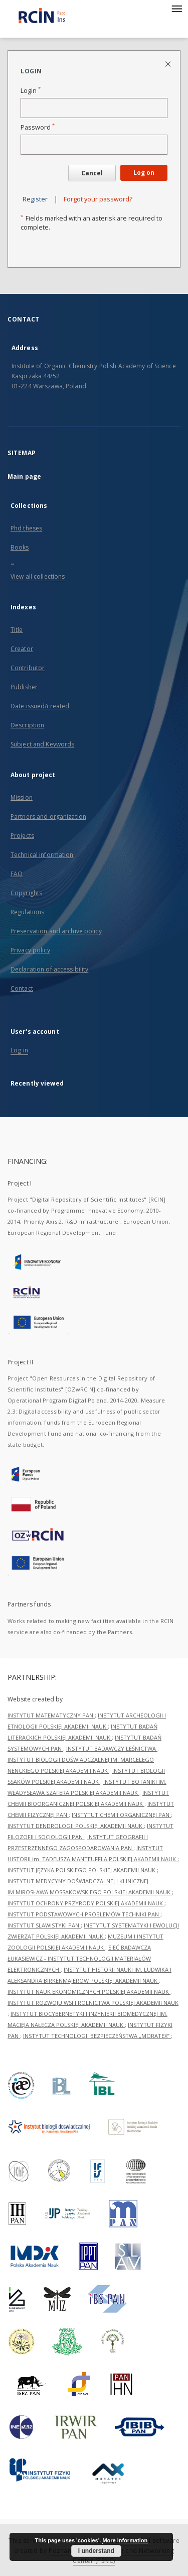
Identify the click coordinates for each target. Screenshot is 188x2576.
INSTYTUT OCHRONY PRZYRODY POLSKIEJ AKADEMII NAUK (86, 1903)
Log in (19, 1050)
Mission (22, 797)
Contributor (28, 668)
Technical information (42, 854)
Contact (22, 988)
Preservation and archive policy (56, 931)
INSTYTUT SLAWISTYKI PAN (44, 1925)
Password (38, 127)
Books (20, 547)
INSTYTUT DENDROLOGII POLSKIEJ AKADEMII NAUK (76, 1826)
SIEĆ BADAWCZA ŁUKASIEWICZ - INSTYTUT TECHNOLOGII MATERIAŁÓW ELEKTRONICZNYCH (79, 1958)
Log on (143, 172)
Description (27, 725)
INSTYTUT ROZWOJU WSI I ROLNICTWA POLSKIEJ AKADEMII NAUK (93, 2002)
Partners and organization (48, 816)
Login (31, 90)
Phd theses (26, 528)
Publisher (24, 687)
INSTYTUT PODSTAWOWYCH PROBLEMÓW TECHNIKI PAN (84, 1914)
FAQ (17, 874)
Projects (22, 835)
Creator (22, 649)
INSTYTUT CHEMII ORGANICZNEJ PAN (121, 1814)
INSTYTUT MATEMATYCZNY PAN (51, 1715)
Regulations (27, 912)
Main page (24, 476)
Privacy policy (30, 950)
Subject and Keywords (42, 744)
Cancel (92, 173)
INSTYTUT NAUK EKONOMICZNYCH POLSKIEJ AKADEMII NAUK (89, 1991)
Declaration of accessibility (49, 969)
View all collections (38, 576)
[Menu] (176, 8)
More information (124, 2540)
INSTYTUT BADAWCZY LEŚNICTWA (111, 1748)
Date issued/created (40, 706)
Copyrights (26, 893)
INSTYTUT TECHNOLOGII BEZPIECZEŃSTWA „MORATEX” (97, 2036)
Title (17, 629)
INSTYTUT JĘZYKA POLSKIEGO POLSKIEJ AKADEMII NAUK (82, 1870)
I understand (96, 2550)
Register (35, 199)
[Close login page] (168, 63)
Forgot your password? (98, 199)
